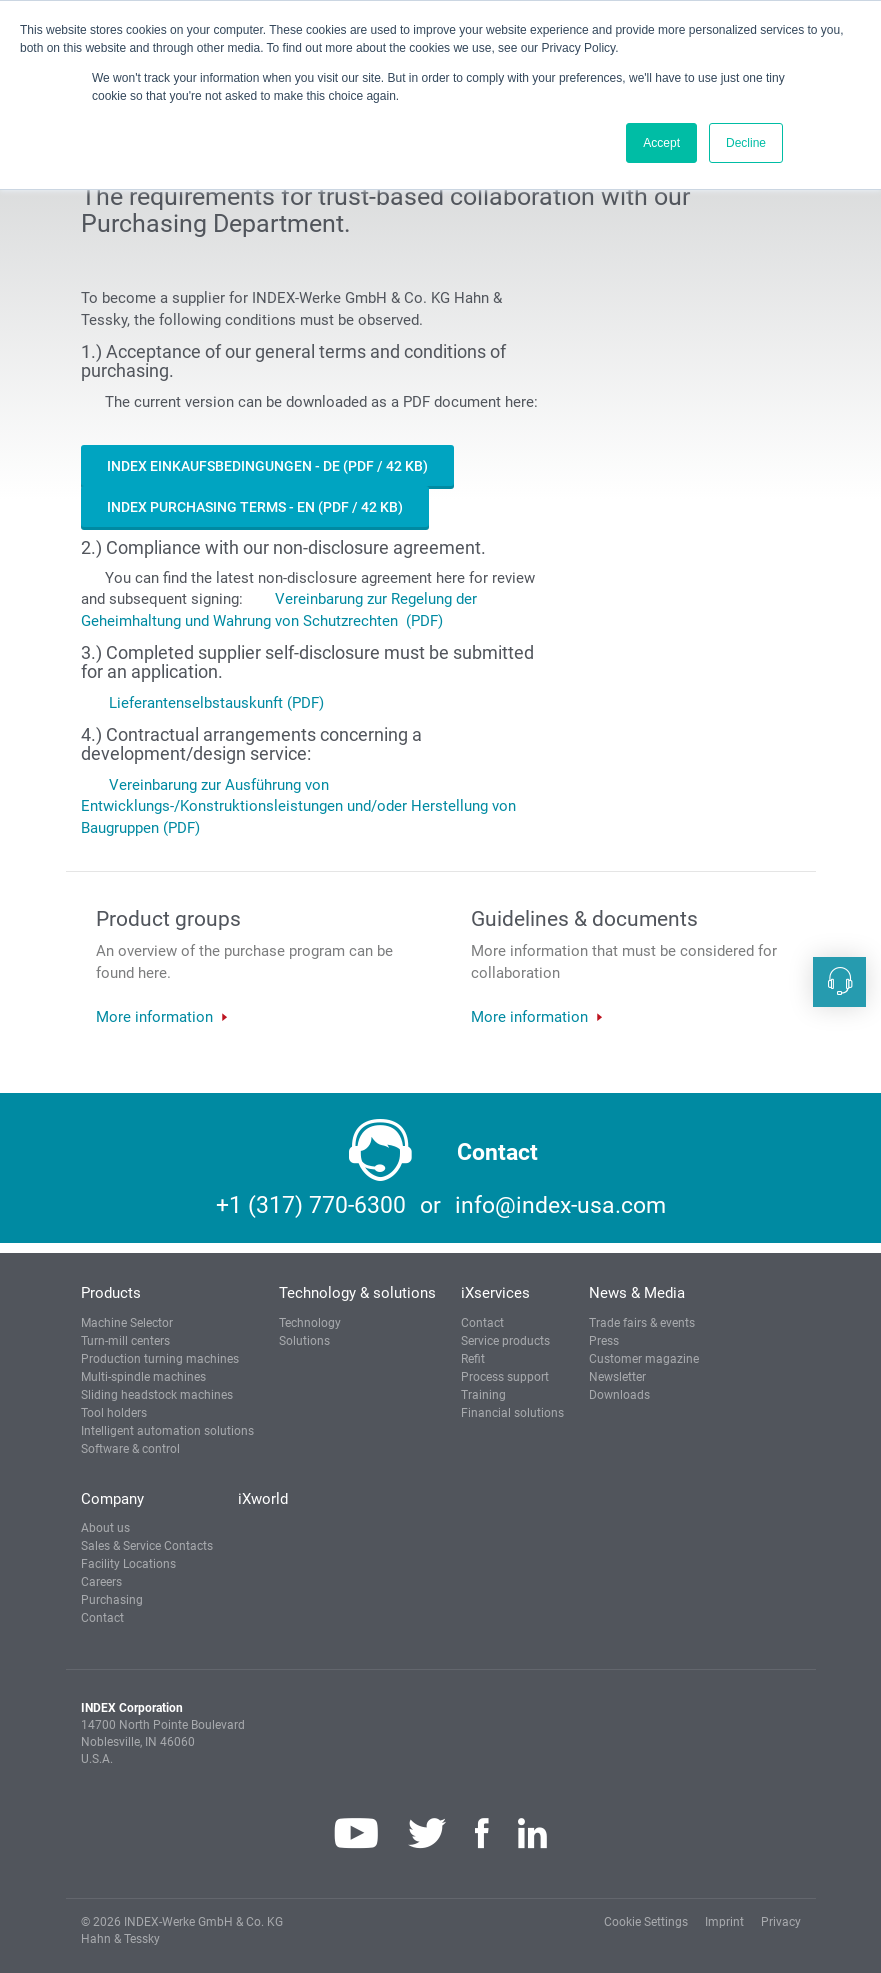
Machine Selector (127, 1323)
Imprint (724, 1922)
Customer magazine (644, 1359)
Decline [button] (746, 143)
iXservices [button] (495, 1293)
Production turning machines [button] (160, 1359)
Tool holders (114, 1413)
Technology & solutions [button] (357, 1293)
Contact (482, 1323)
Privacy (781, 1922)
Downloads (619, 1395)
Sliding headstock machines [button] (157, 1395)
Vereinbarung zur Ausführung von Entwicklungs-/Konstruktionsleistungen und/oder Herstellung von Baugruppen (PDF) (298, 806)
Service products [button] (505, 1341)
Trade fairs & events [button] (642, 1323)
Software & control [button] (130, 1449)
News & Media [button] (637, 1293)
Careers (101, 1582)
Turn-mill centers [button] (125, 1341)
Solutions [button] (304, 1341)
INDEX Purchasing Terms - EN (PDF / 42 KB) (255, 507)
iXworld (263, 1499)
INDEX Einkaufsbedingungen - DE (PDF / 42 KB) (267, 466)
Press (604, 1341)
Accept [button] (661, 143)
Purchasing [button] (112, 1600)
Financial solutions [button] (512, 1413)
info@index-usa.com (560, 1205)
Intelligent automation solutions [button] (167, 1431)
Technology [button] (310, 1323)
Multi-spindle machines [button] (143, 1377)
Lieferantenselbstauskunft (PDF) (216, 703)
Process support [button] (505, 1377)
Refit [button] (473, 1359)
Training (483, 1395)
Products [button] (111, 1293)
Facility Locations (128, 1564)
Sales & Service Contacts (147, 1546)
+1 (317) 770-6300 (311, 1205)
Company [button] (112, 1499)
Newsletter (617, 1377)
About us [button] (105, 1528)
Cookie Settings (646, 1922)
